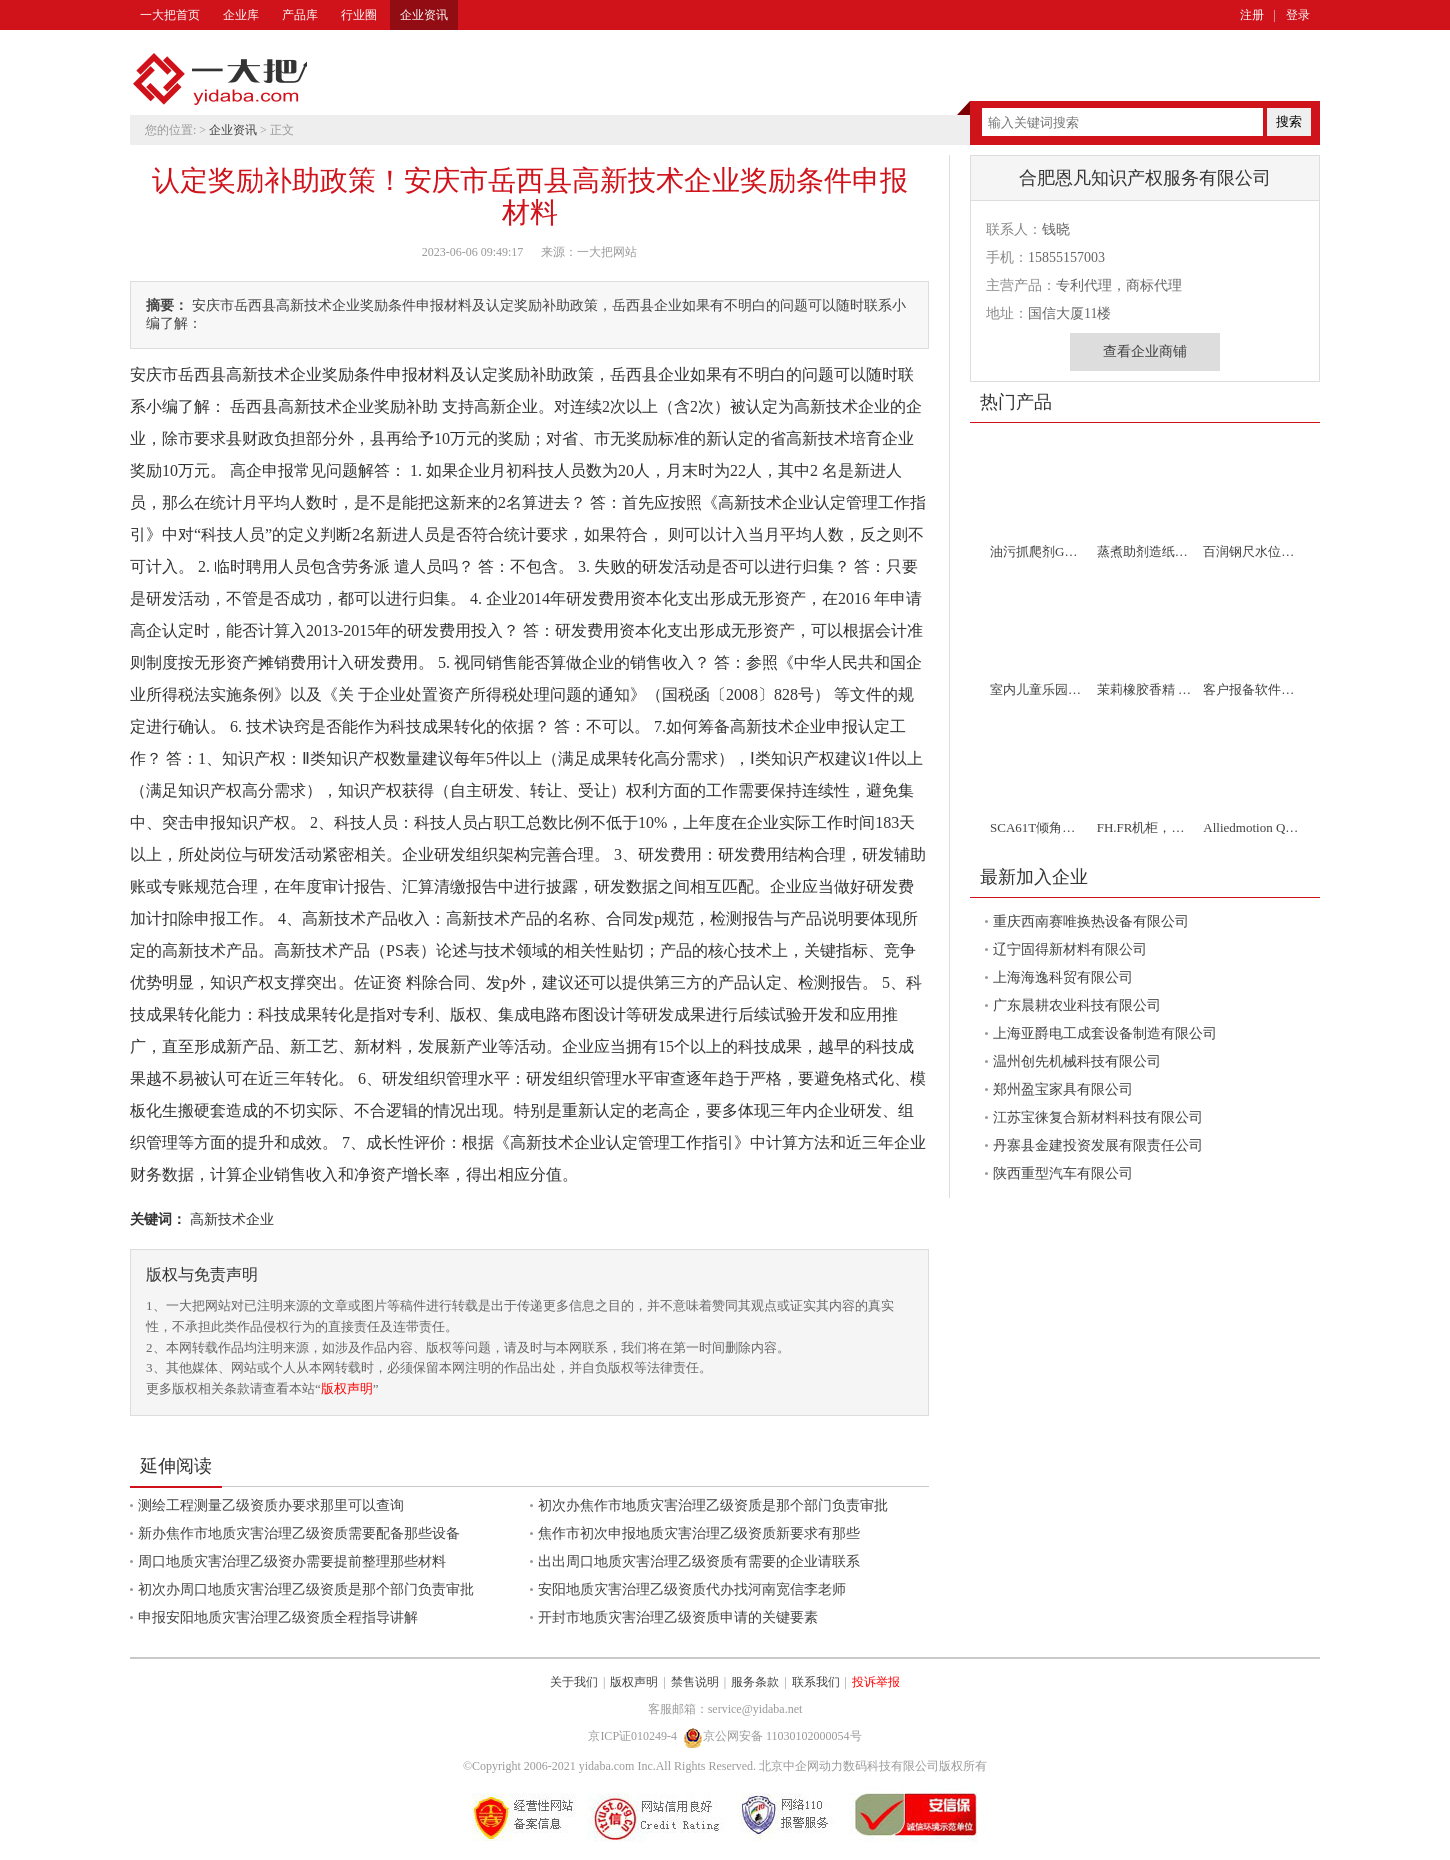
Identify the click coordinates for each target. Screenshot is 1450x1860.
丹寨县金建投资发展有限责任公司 (1098, 1145)
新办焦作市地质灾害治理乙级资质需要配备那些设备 (299, 1533)
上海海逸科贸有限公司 (1063, 977)
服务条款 (755, 1682)
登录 (1298, 15)
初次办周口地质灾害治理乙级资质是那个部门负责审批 (306, 1589)
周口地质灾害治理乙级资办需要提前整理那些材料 (292, 1561)
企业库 (241, 15)
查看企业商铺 (1145, 351)
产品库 (300, 15)
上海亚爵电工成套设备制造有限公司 (1105, 1033)
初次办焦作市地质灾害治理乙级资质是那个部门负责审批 (713, 1505)
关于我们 (574, 1682)
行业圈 (359, 15)
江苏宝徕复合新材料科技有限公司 (1098, 1117)
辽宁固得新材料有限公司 (1070, 949)
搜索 (1289, 121)
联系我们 (816, 1682)
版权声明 (347, 1388)
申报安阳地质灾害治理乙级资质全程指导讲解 (278, 1617)
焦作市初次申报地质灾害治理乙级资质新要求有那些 (699, 1533)
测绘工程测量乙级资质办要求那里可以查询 (271, 1505)
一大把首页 (170, 15)
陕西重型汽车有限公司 (1063, 1173)
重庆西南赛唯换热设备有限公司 (1091, 921)
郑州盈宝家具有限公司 (1063, 1089)
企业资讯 (424, 15)
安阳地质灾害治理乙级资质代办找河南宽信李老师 (692, 1589)
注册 (1252, 15)
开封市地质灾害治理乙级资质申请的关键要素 (678, 1617)
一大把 (220, 80)
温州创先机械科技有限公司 (1077, 1061)
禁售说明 (695, 1682)
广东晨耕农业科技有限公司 (1077, 1005)
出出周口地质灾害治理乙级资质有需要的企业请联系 (699, 1561)
